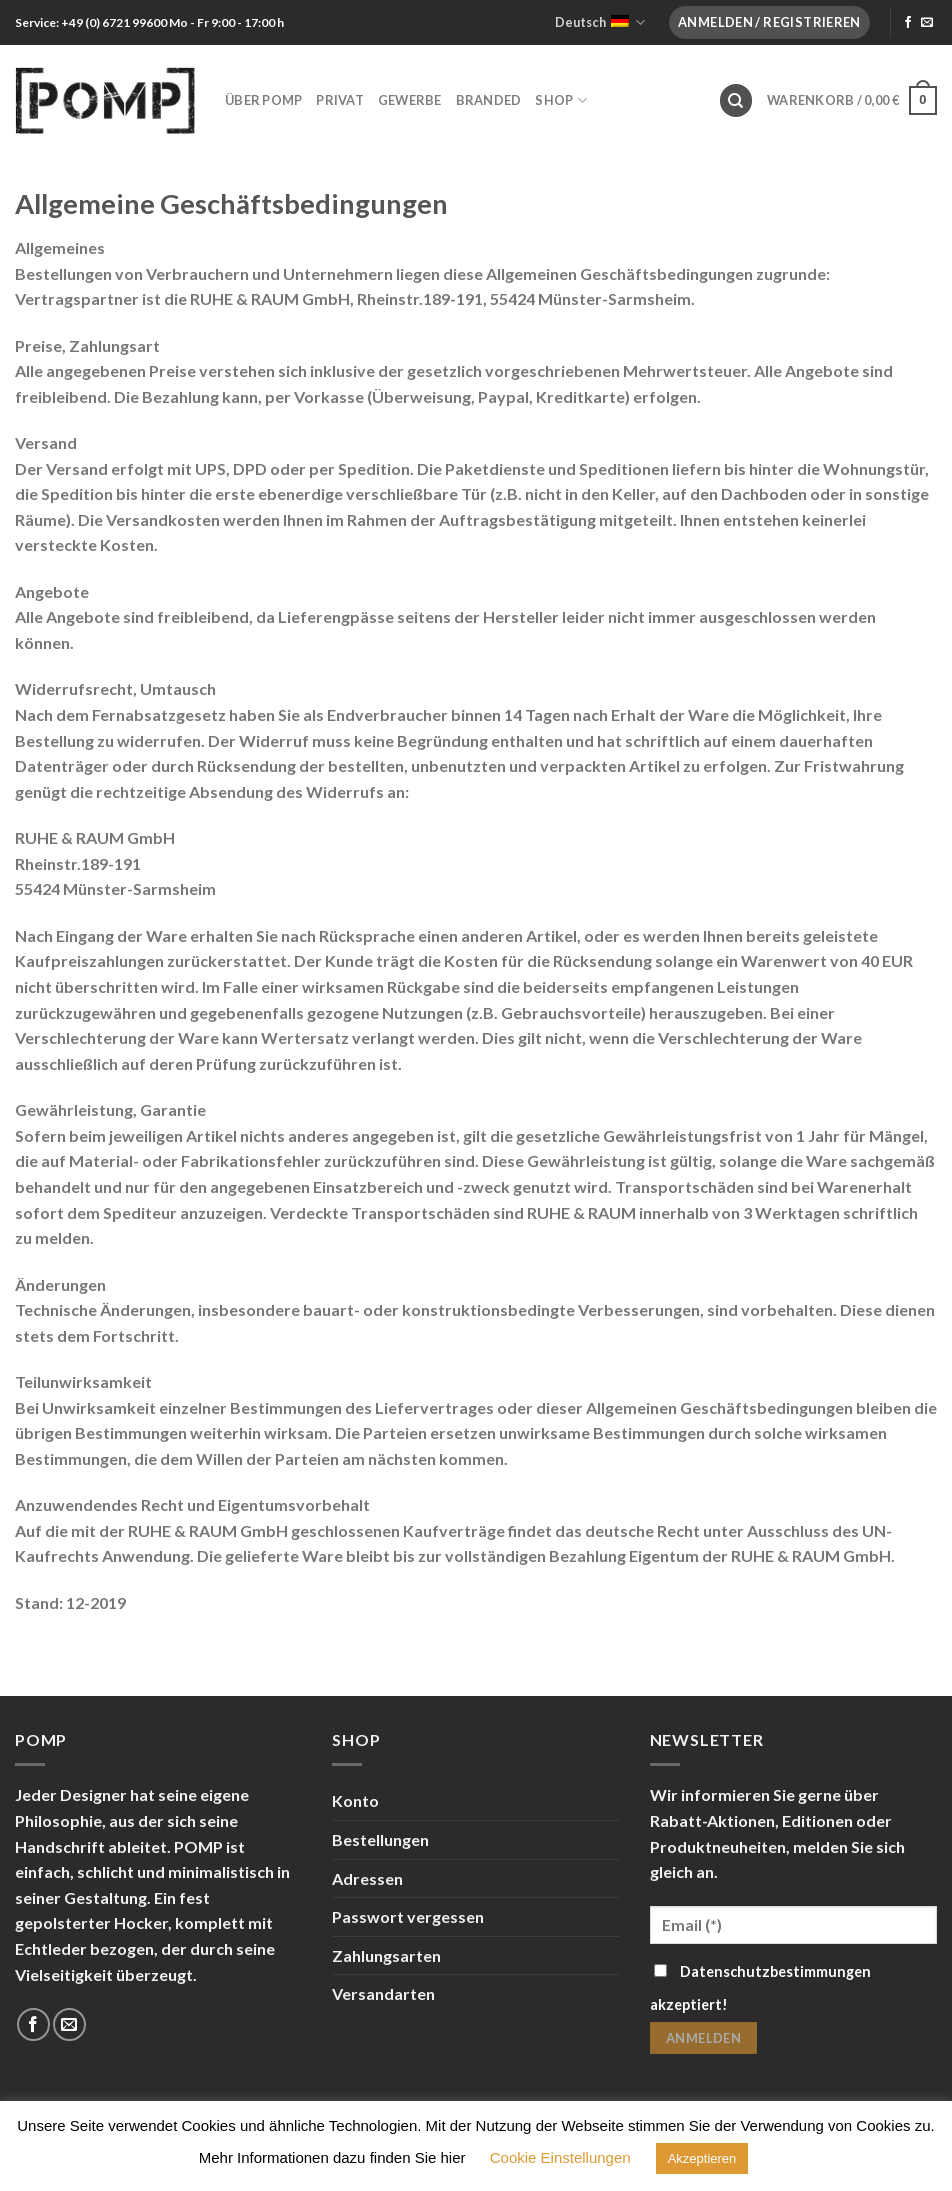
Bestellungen (380, 1839)
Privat (340, 100)
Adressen (367, 1878)
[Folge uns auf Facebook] (908, 23)
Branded (489, 100)
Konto (355, 1800)
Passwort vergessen (408, 1916)
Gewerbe (410, 100)
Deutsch (600, 22)
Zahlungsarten (386, 1955)
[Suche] (736, 100)
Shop (560, 100)
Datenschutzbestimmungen (775, 1971)
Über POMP (263, 100)
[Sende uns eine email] (927, 23)
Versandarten (383, 1993)
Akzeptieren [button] (702, 2158)
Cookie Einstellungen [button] (560, 2157)
